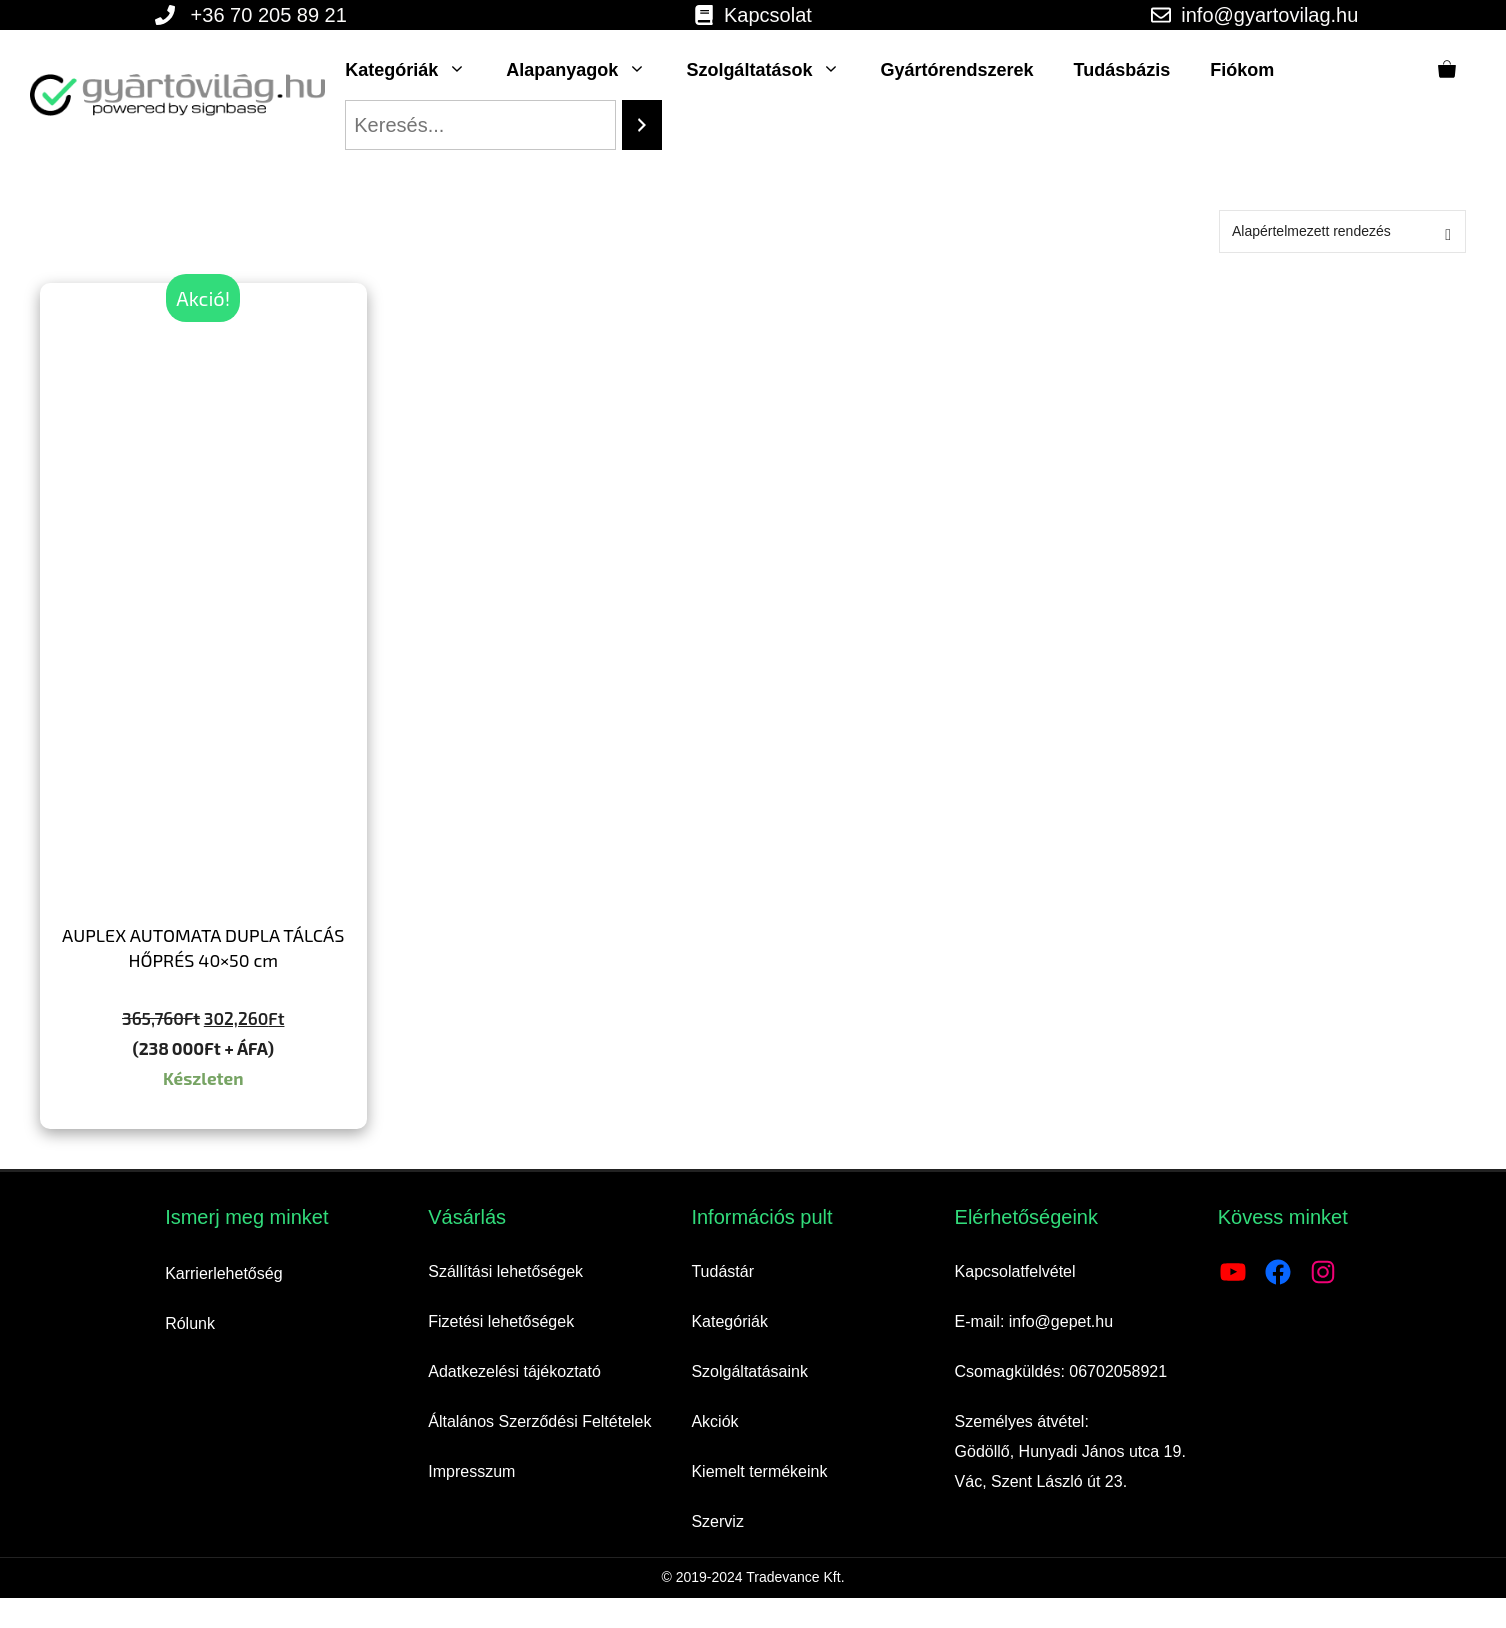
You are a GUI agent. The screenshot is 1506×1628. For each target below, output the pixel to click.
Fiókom (1242, 70)
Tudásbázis (1122, 70)
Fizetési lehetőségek (501, 1321)
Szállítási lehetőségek (505, 1271)
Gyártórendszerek (956, 70)
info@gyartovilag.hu (1269, 15)
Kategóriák (415, 70)
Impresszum (471, 1471)
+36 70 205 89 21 (269, 15)
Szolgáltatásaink (749, 1371)
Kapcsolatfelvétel (1015, 1271)
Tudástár (722, 1271)
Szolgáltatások (773, 70)
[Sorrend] (1342, 231)
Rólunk (190, 1323)
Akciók (714, 1421)
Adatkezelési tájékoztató (514, 1371)
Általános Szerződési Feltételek (539, 1421)
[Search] (642, 125)
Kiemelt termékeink (759, 1471)
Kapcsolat (768, 15)
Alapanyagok (586, 70)
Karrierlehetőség (223, 1273)
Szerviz (717, 1521)
